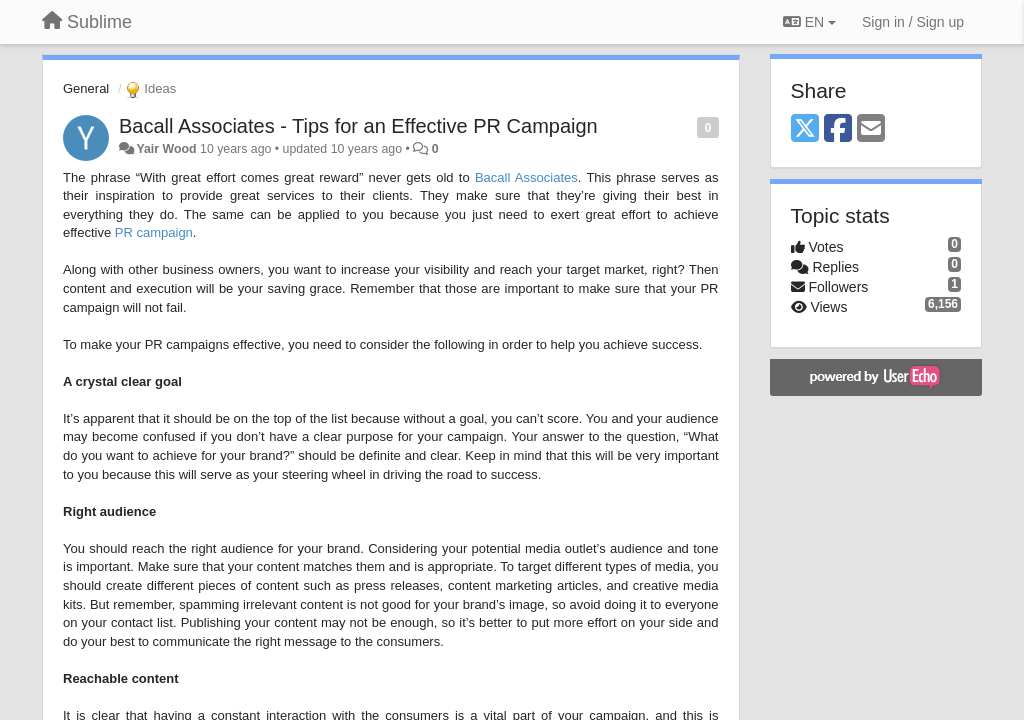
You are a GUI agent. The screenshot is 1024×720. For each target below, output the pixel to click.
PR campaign (154, 232)
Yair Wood (166, 149)
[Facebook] (838, 129)
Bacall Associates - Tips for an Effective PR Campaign (358, 126)
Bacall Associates (526, 177)
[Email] (871, 129)
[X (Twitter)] (805, 129)
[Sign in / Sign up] (913, 22)
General (86, 88)
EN (809, 22)
